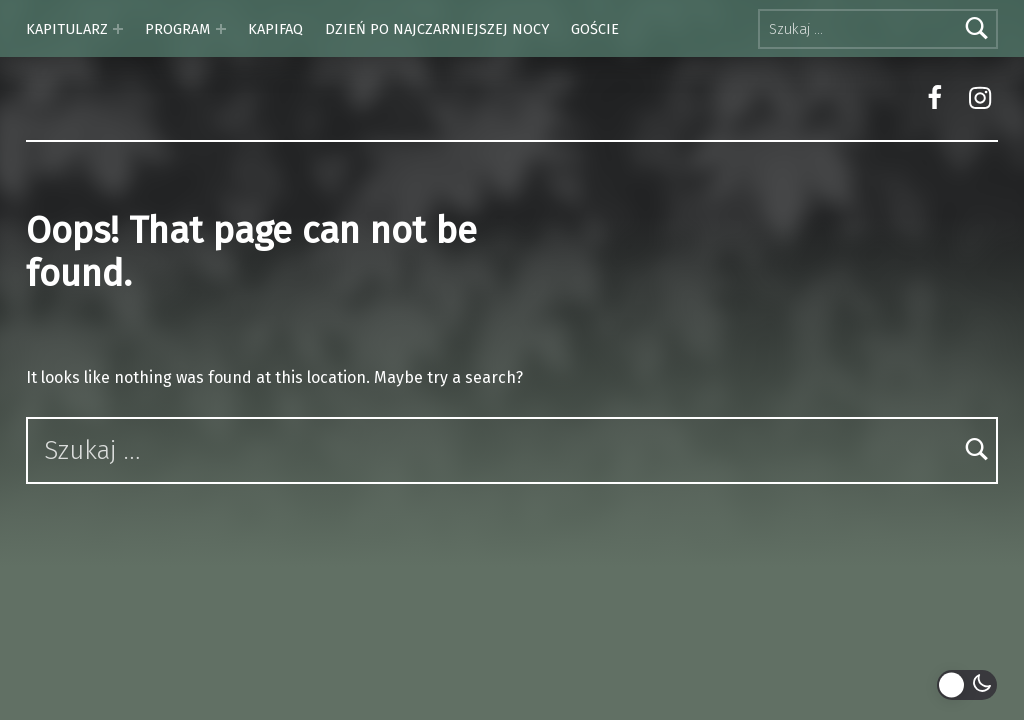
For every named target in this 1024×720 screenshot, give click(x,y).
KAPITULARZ (67, 29)
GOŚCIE (595, 29)
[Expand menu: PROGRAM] (221, 29)
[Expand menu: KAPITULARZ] (118, 29)
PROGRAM (177, 29)
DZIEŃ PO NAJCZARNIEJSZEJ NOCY (437, 29)
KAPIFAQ (275, 29)
